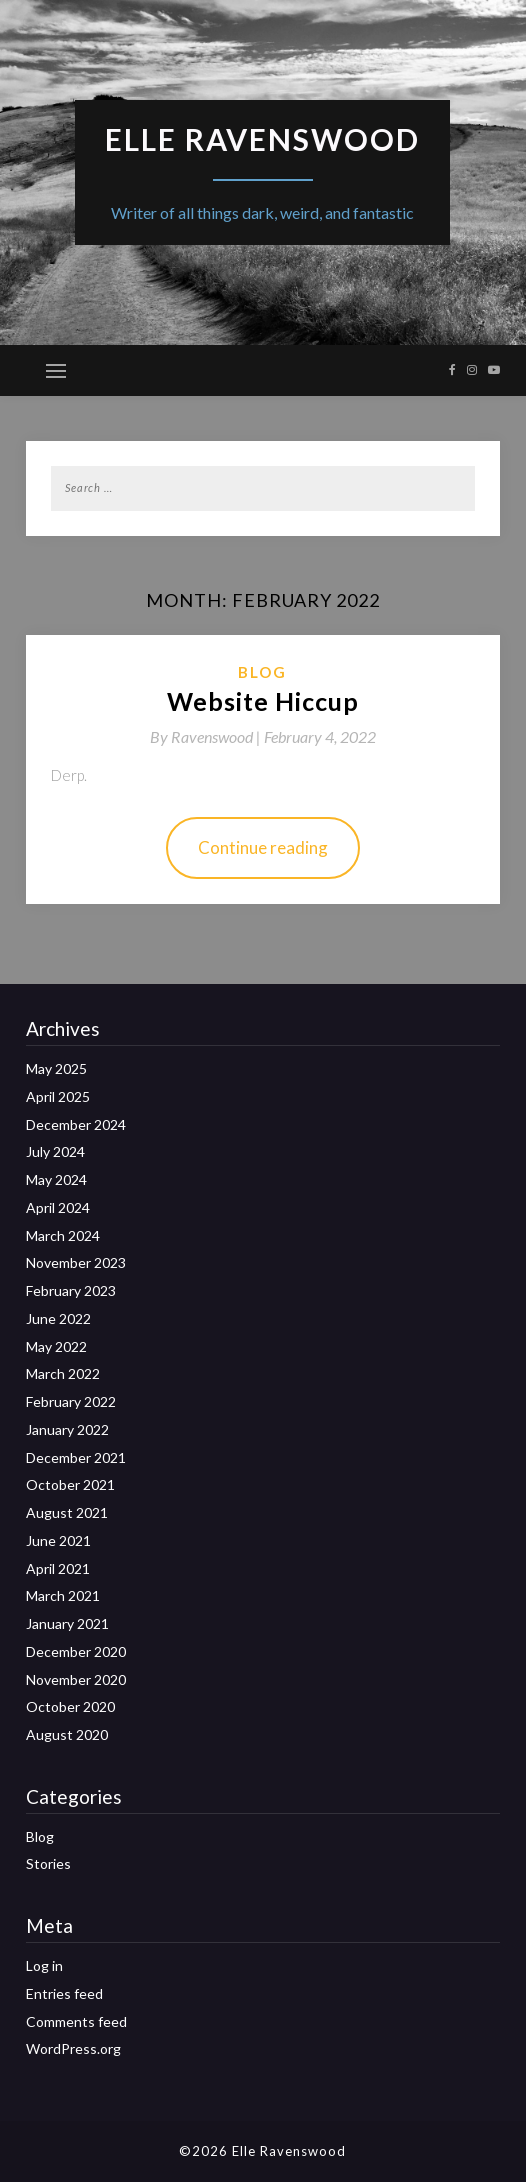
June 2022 (58, 1318)
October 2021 (70, 1484)
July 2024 (55, 1151)
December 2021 (76, 1457)
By (207, 736)
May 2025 (56, 1068)
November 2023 (76, 1262)
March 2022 (63, 1373)
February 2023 (71, 1290)
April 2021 (58, 1568)
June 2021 (58, 1540)
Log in (44, 1965)
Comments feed (76, 2021)
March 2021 (63, 1595)
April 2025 (58, 1096)
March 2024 (63, 1235)
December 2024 (76, 1124)
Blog (262, 672)
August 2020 (67, 1734)
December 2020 (76, 1651)
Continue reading (263, 847)
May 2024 (56, 1179)
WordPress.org (73, 2048)
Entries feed (64, 1993)
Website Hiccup (263, 701)
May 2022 (56, 1346)
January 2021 (67, 1623)
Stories (48, 1863)
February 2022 (71, 1401)
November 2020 (76, 1679)
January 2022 (67, 1429)
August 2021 (67, 1512)
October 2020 (70, 1706)
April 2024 (58, 1207)
